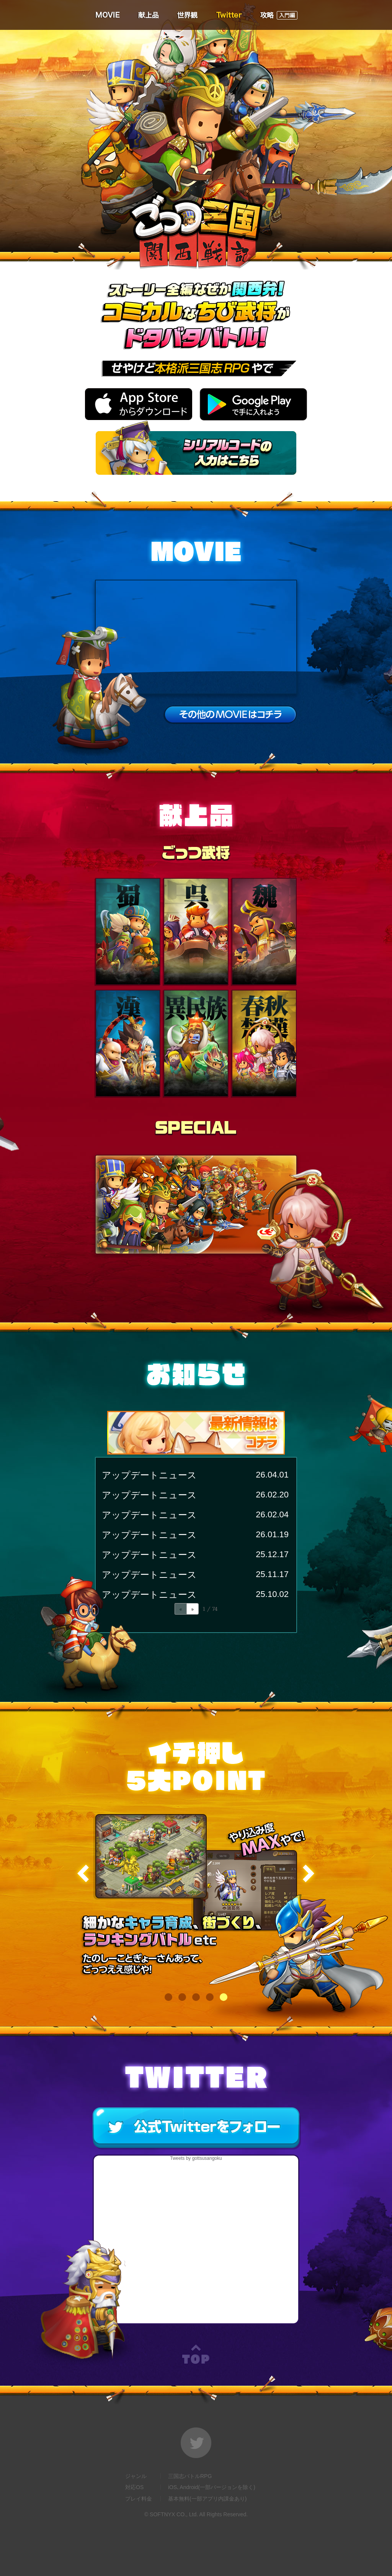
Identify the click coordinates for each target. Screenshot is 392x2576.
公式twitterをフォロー (197, 2128)
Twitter (229, 15)
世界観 (187, 15)
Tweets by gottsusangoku (196, 2158)
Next (307, 1873)
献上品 (148, 15)
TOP (196, 2354)
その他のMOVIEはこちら (230, 714)
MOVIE (107, 15)
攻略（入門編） (278, 15)
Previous (84, 1873)
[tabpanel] (196, 1898)
